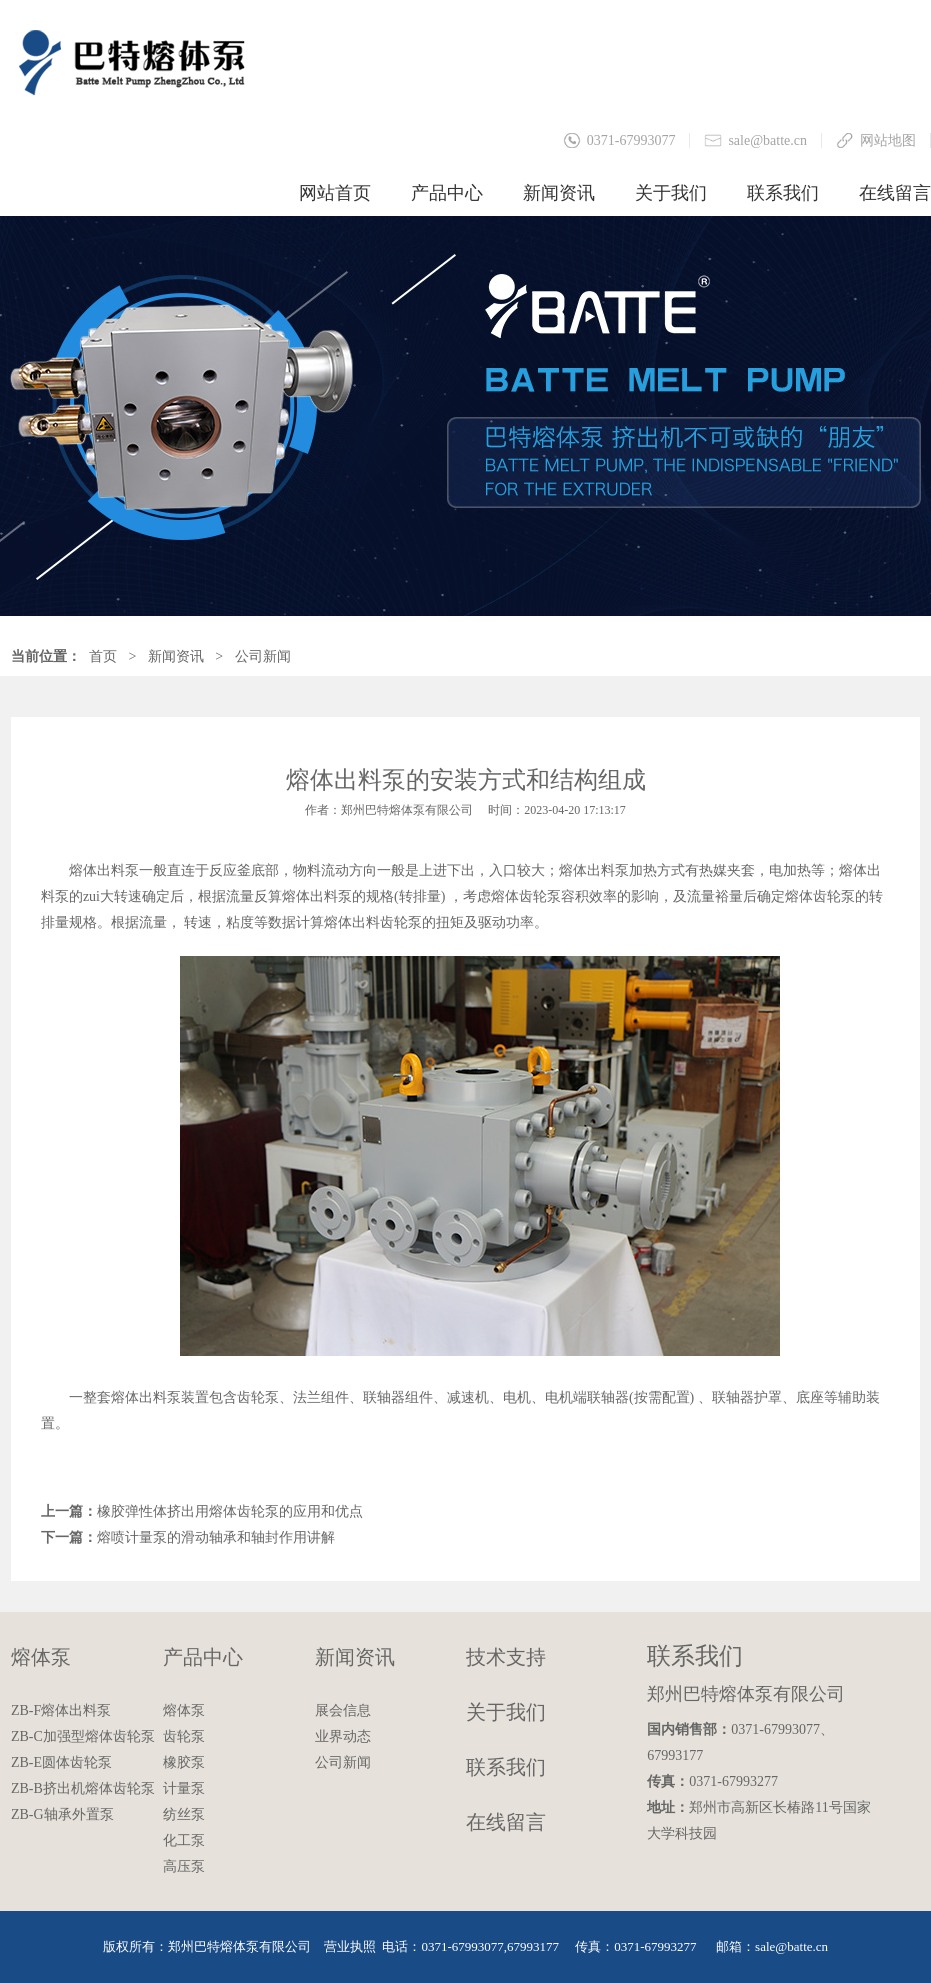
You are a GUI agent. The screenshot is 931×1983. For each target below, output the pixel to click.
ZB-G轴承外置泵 (62, 1814)
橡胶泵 (184, 1762)
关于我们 (671, 193)
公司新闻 (263, 656)
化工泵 (184, 1840)
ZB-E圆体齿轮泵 (61, 1762)
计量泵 (184, 1788)
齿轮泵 (184, 1736)
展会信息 (343, 1710)
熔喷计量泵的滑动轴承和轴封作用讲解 (216, 1537)
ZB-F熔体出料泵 (61, 1710)
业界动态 (343, 1736)
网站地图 (888, 140)
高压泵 (184, 1866)
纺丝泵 (184, 1814)
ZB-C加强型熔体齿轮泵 (83, 1736)
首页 (103, 656)
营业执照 (350, 1946)
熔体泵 (41, 1657)
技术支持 (506, 1657)
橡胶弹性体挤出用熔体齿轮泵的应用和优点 (230, 1511)
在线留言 (895, 193)
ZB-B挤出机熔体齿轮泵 (83, 1788)
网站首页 (335, 193)
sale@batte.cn (767, 140)
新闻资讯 (559, 193)
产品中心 (447, 193)
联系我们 (783, 193)
